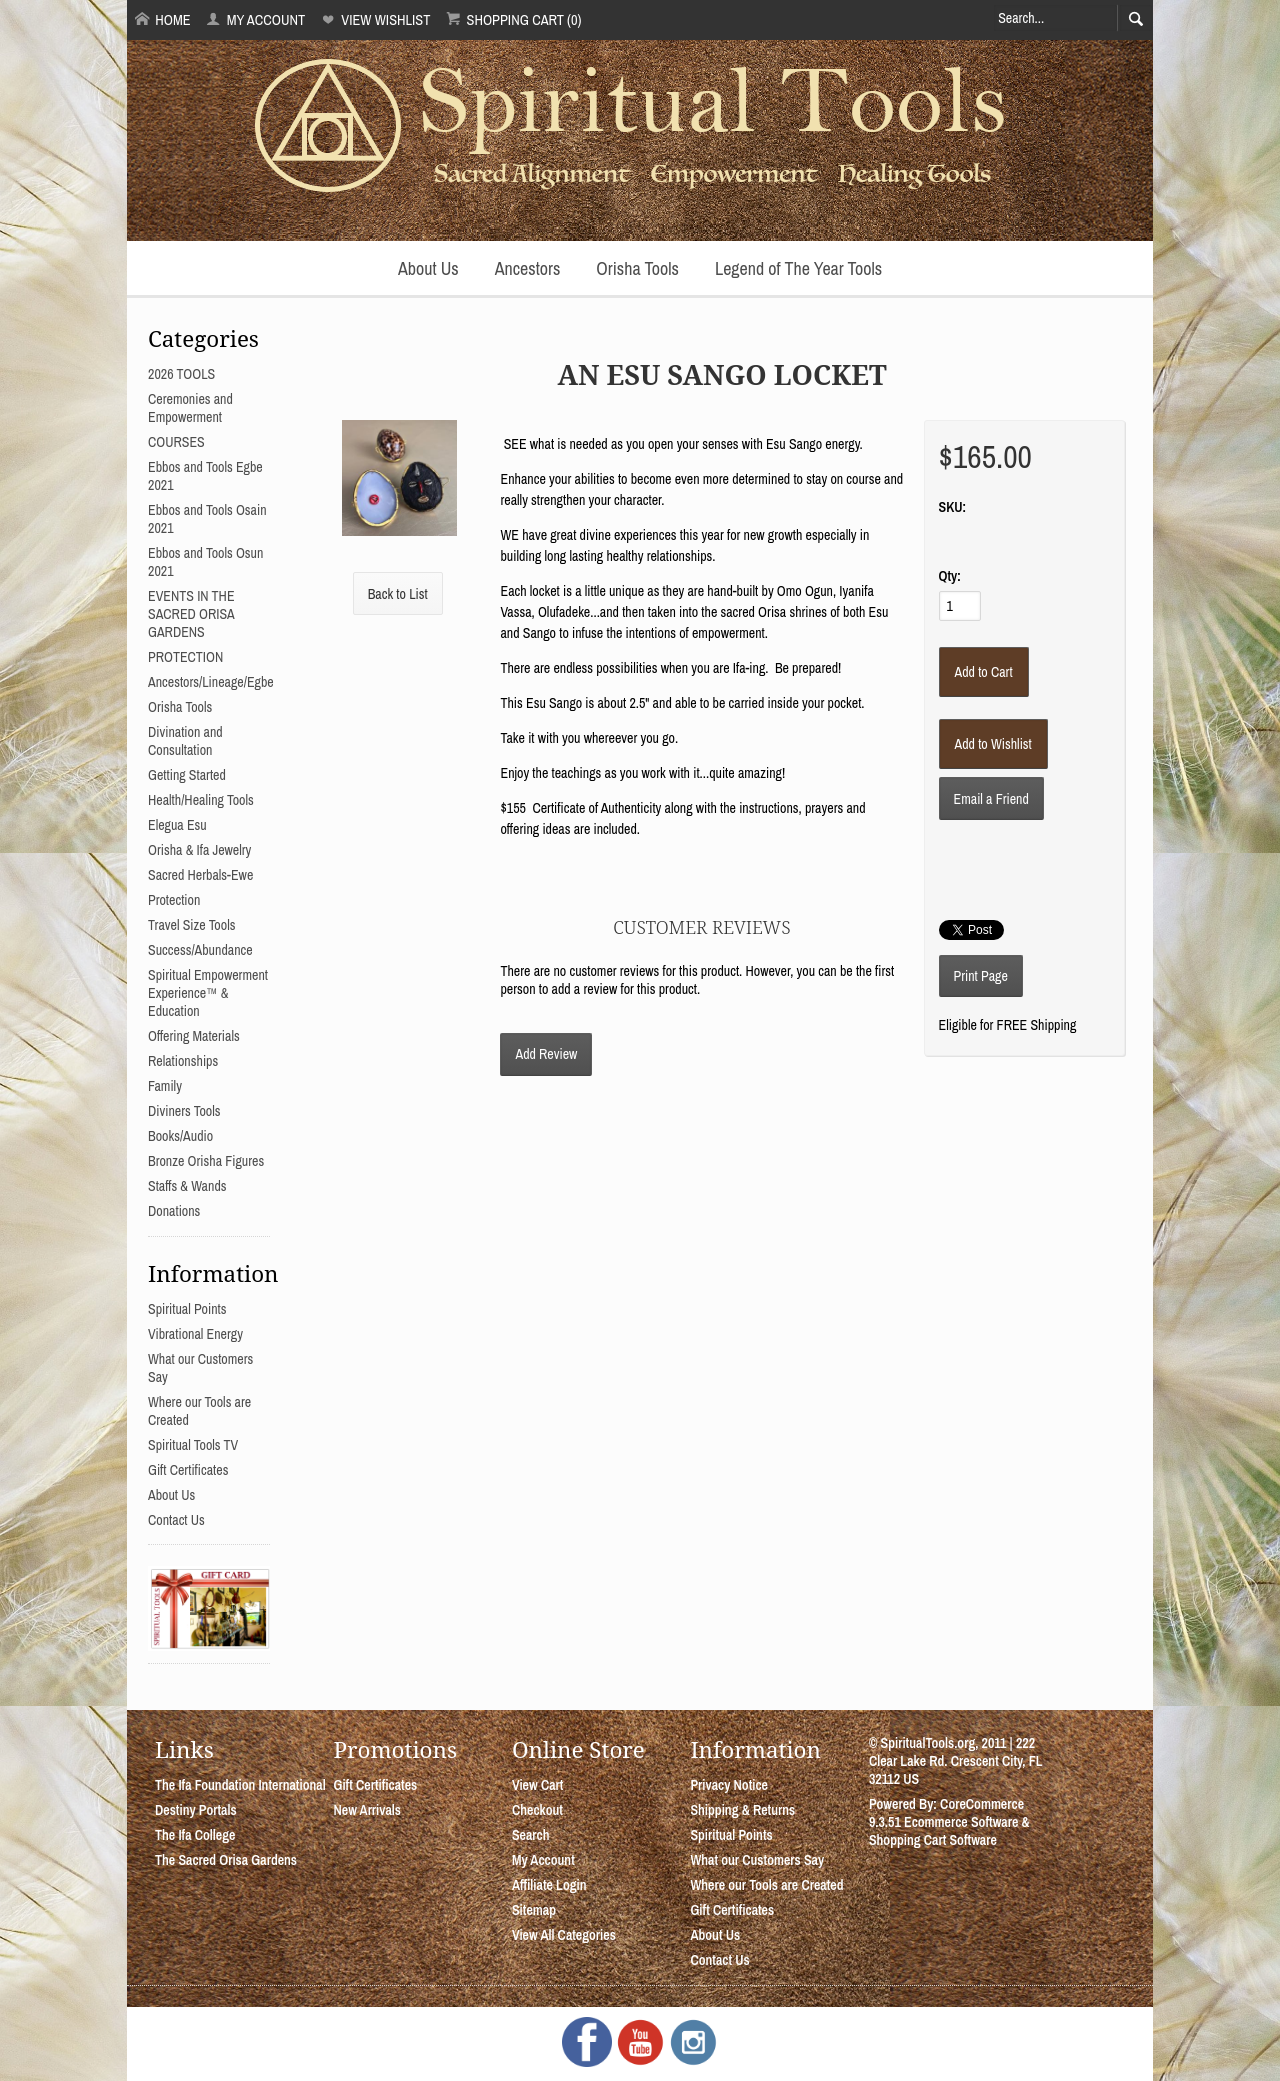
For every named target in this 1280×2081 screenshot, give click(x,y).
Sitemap (534, 1910)
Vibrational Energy (195, 1334)
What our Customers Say (757, 1860)
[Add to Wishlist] (993, 744)
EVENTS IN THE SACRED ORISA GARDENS (191, 614)
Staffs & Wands (187, 1186)
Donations (174, 1211)
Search (531, 1835)
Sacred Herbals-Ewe (200, 875)
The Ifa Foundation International (240, 1785)
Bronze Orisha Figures (206, 1161)
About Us (428, 268)
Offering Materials (194, 1036)
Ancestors (528, 268)
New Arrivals (367, 1810)
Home (163, 19)
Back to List (398, 594)
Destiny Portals (196, 1810)
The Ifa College (195, 1835)
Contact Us (176, 1520)
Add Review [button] (546, 1054)
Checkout (537, 1810)
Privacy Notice (729, 1785)
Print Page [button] (981, 976)
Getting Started (187, 775)
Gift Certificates (188, 1470)
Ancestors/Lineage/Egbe (211, 682)
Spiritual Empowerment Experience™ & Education (208, 993)
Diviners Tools (184, 1111)
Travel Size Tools (191, 925)
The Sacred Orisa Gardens (226, 1860)
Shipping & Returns (742, 1810)
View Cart (537, 1785)
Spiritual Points (187, 1309)
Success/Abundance (200, 950)
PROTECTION (185, 657)
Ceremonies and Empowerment (190, 408)
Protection (174, 900)
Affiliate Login (549, 1885)
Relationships (183, 1061)
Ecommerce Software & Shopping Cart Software (949, 1831)
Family (165, 1086)
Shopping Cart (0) (513, 19)
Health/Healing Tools (201, 800)
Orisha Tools (637, 268)
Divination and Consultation (185, 741)
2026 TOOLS (181, 374)
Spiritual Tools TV (193, 1445)
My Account (255, 19)
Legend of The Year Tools (798, 268)
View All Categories (564, 1935)
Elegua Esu (177, 825)
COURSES (176, 442)
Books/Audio (180, 1136)
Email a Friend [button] (991, 799)
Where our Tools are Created (766, 1885)
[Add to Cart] (984, 672)
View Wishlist (375, 19)
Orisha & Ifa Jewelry (199, 850)
